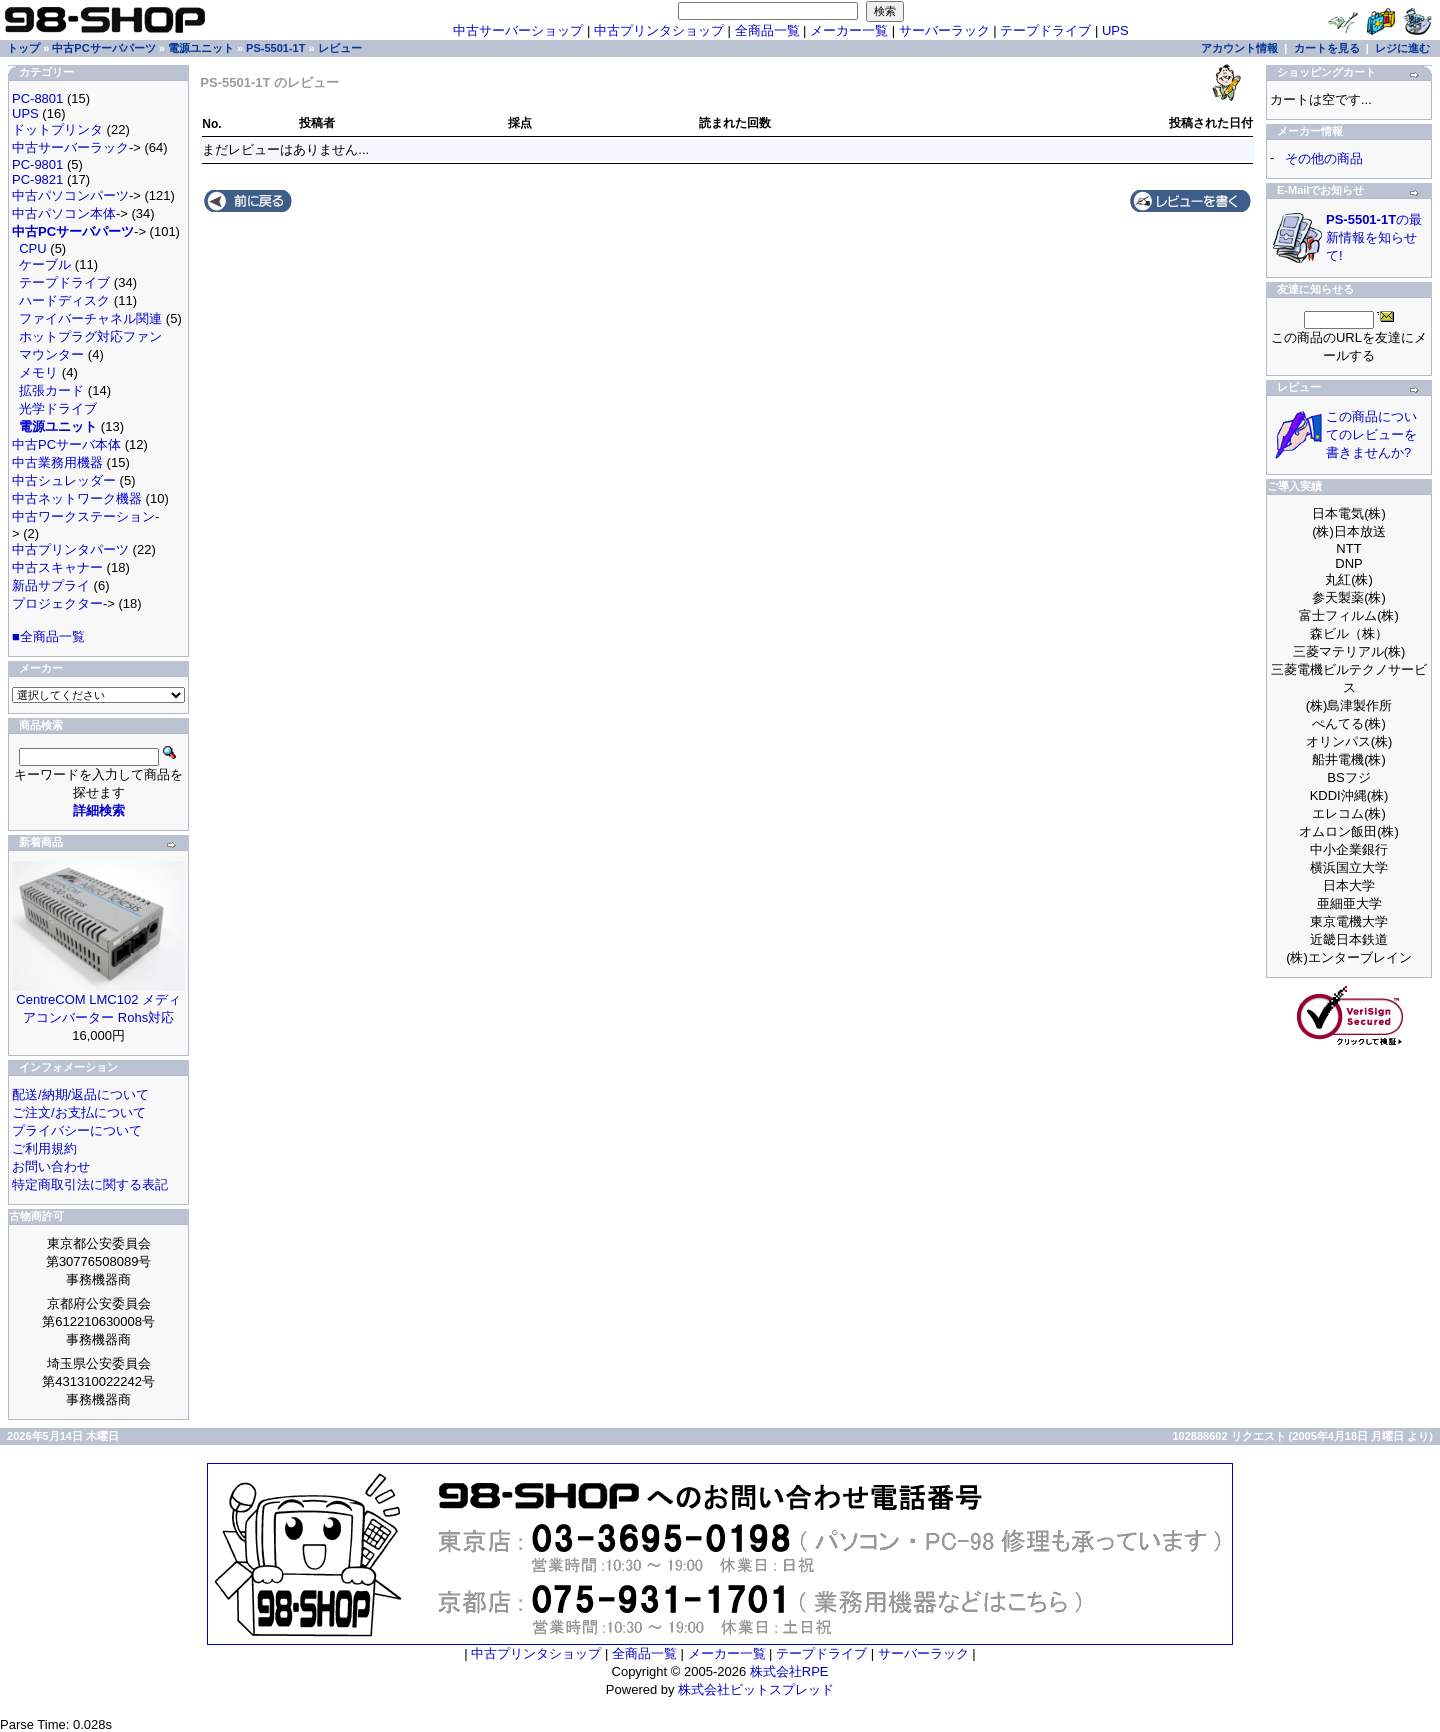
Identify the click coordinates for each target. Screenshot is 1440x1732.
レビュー (340, 48)
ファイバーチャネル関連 (90, 318)
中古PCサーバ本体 (66, 444)
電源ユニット (201, 48)
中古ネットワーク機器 (77, 498)
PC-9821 (37, 179)
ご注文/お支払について (79, 1112)
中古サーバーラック (70, 147)
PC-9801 (37, 164)
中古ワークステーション (83, 516)
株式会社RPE (789, 1671)
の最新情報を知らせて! (1374, 237)
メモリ (38, 372)
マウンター (51, 354)
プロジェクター (57, 603)
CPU (32, 248)
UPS (1115, 30)
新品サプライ (51, 585)
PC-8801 (37, 98)
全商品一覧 (767, 30)
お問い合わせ (51, 1166)
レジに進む (1402, 48)
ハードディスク (64, 300)
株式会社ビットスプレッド (756, 1689)
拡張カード (51, 390)
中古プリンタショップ (659, 30)
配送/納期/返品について (80, 1094)
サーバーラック (944, 30)
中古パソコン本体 (64, 213)
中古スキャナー (57, 567)
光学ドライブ (58, 408)
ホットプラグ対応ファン (90, 336)
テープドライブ (1045, 30)
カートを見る (1327, 48)
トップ (23, 48)
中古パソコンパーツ (70, 195)
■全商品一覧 (48, 636)
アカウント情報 (1239, 48)
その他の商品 (1324, 158)
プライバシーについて (77, 1130)
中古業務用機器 (57, 462)
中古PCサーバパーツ (103, 48)
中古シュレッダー (64, 480)
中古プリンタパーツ (70, 549)
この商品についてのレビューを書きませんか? (1371, 434)
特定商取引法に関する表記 (90, 1184)
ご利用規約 (44, 1148)
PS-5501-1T (275, 48)
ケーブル (45, 264)
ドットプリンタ (57, 129)
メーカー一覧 (849, 30)
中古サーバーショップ (518, 30)
